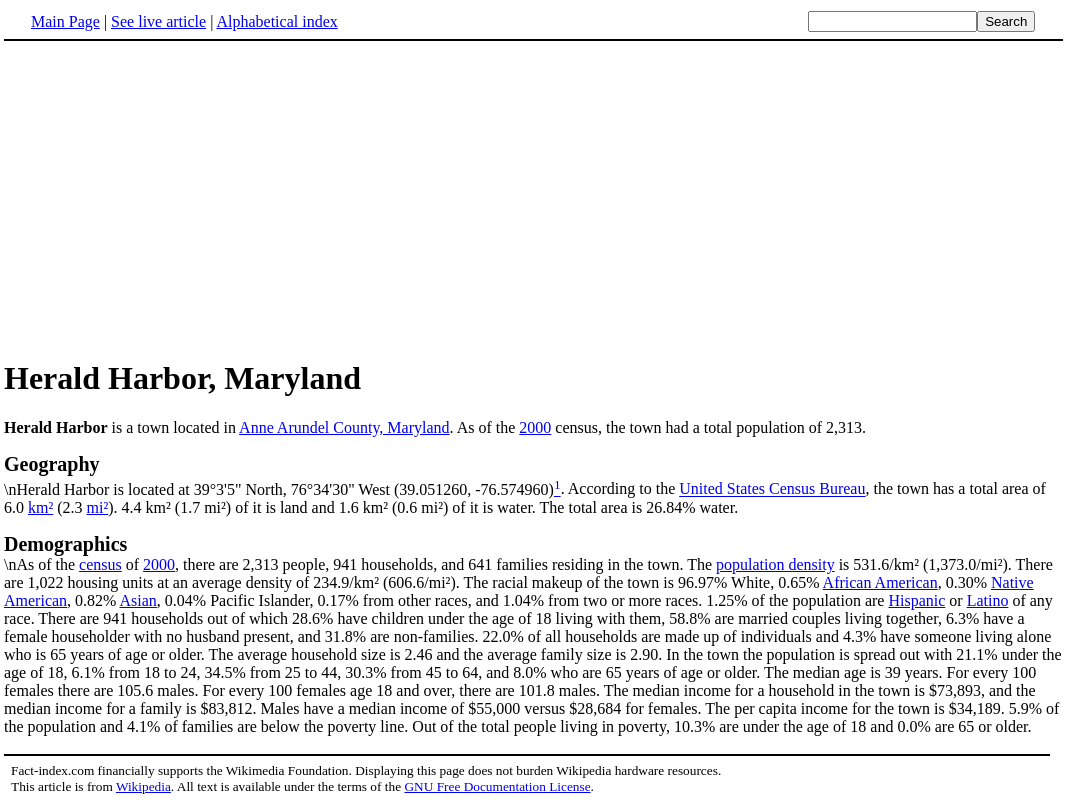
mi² (98, 507)
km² (40, 507)
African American (880, 582)
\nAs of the (533, 553)
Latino (988, 600)
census (100, 564)
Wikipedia (143, 786)
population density (775, 564)
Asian (138, 600)
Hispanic (916, 600)
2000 (535, 427)
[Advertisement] (172, 199)
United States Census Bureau (772, 489)
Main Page (65, 21)
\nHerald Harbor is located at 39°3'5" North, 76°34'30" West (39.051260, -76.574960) (533, 475)
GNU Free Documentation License (497, 786)
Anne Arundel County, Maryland (344, 427)
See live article (158, 21)
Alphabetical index (276, 21)
